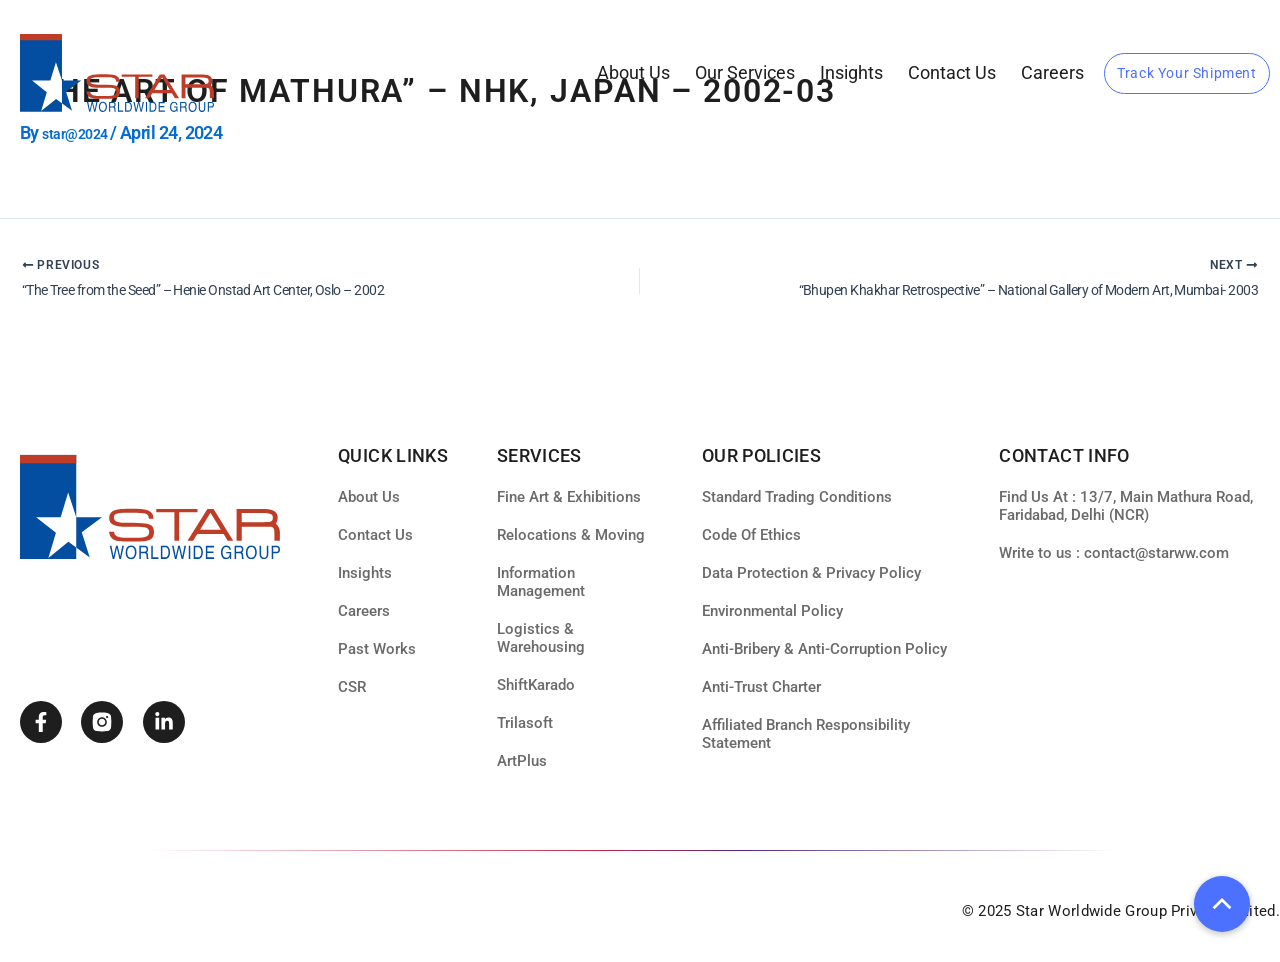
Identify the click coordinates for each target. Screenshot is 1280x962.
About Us (633, 72)
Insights (851, 72)
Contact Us (952, 72)
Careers (1052, 72)
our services (745, 72)
